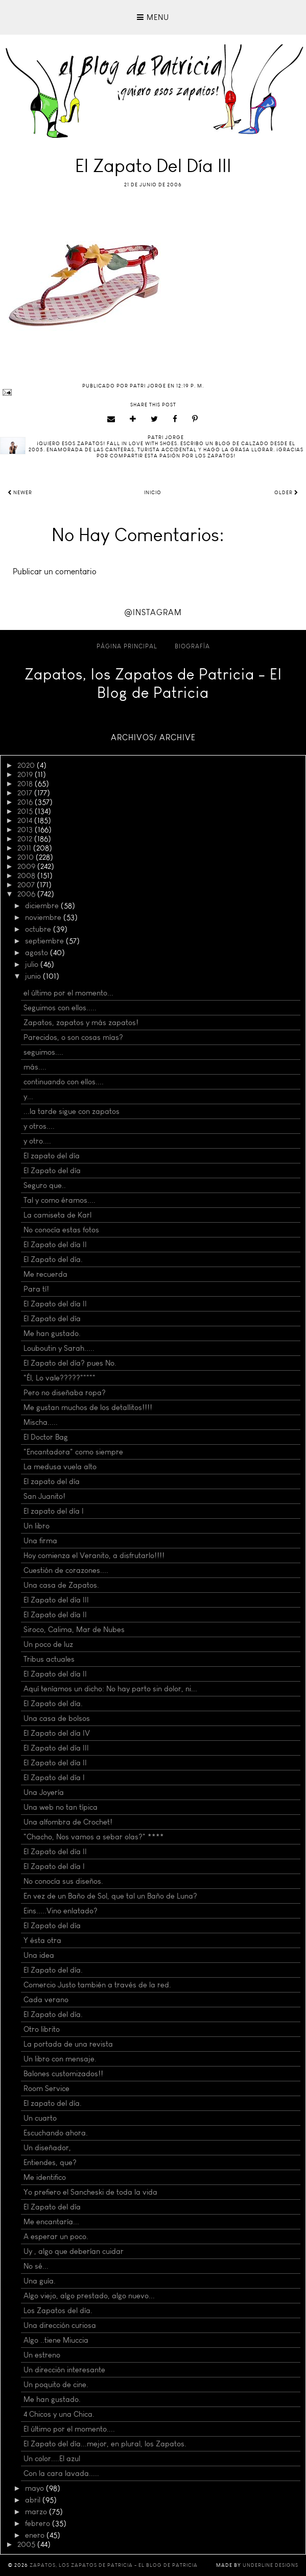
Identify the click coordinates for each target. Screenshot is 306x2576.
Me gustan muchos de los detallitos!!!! (87, 1407)
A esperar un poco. (55, 2236)
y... (28, 1096)
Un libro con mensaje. (60, 2058)
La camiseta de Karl (57, 1215)
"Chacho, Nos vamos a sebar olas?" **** (93, 1836)
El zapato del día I (53, 1511)
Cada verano (45, 1999)
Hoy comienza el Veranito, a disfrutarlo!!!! (93, 1555)
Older (286, 493)
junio (34, 976)
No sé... (36, 2266)
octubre (39, 929)
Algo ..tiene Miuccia (55, 2340)
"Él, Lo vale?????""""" (59, 1377)
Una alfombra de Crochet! (67, 1822)
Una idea (38, 1955)
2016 (26, 802)
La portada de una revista (68, 2044)
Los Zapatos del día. (57, 2310)
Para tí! (36, 1289)
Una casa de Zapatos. (61, 1585)
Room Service (46, 2088)
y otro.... (37, 1141)
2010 (26, 857)
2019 (26, 774)
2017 (25, 792)
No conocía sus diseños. (63, 1881)
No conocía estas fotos (61, 1229)
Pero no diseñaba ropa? (64, 1392)
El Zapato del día (52, 1170)
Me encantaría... (51, 2221)
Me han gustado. (52, 1333)
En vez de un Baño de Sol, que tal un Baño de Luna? (110, 1896)
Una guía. (39, 2281)
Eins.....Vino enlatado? (60, 1910)
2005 (27, 2544)
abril (33, 2500)
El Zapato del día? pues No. (69, 1363)
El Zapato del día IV (56, 1733)
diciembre (43, 905)
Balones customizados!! (63, 2073)
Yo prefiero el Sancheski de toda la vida (90, 2192)
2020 (27, 765)
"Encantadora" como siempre (73, 1451)
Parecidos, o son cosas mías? (73, 1037)
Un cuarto (40, 2118)
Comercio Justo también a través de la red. (97, 1984)
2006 (27, 893)
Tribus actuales (49, 1659)
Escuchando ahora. (55, 2132)
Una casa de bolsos (56, 1718)
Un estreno (41, 2355)
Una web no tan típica (60, 1807)
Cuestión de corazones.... (65, 1570)
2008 (27, 875)
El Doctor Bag (45, 1437)
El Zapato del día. (53, 1259)
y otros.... (39, 1126)
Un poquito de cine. (55, 2384)
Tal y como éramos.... (59, 1200)
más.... (34, 1067)
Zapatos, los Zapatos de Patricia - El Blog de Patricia (153, 683)
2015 (26, 811)
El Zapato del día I (54, 1777)
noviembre (44, 917)
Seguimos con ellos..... (60, 1007)
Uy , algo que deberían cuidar (73, 2251)
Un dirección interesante (64, 2369)
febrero (38, 2523)
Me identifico (44, 2177)
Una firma (40, 1540)
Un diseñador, (47, 2147)
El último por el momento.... (69, 2429)
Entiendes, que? (50, 2162)
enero (35, 2535)
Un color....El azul (51, 2458)
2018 (26, 783)
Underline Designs (270, 2565)
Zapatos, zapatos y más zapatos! (80, 1022)
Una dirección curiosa (59, 2325)
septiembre (45, 940)
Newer (20, 493)
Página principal (127, 646)
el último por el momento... (68, 993)
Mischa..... (40, 1422)
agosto (37, 952)
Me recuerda (45, 1274)
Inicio (152, 493)
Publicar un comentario (55, 571)
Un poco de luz (48, 1644)
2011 (25, 848)
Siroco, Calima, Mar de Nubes (74, 1629)
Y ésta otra (42, 1940)
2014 (25, 820)
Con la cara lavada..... (61, 2473)
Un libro (36, 1525)
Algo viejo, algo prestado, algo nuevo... (89, 2295)
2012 (25, 838)
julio (32, 964)
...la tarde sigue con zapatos (71, 1111)
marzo (37, 2511)
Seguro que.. (44, 1185)
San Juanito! (44, 1496)
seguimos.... (43, 1052)
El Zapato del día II (55, 1244)
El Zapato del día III (56, 1600)
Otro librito (41, 2029)
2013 (26, 829)
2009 (27, 866)
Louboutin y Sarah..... (59, 1348)
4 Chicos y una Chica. (59, 2414)
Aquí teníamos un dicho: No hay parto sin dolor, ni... (110, 1688)
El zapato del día (51, 1155)
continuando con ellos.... (63, 1081)
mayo (35, 2488)
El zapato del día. (52, 2103)
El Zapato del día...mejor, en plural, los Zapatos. (104, 2443)
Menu (153, 17)
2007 (27, 884)
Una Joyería (43, 1792)
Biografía (192, 646)
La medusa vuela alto (60, 1466)
